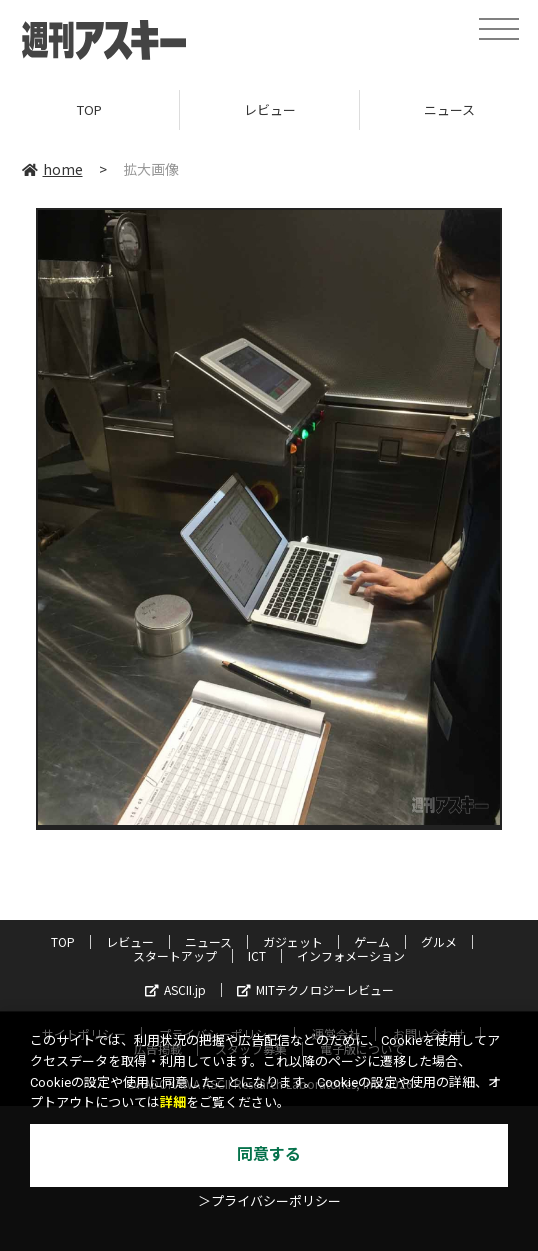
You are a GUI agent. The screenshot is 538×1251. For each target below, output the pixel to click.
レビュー (270, 109)
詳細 (173, 1102)
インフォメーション (351, 955)
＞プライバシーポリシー (269, 1201)
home (52, 169)
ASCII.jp (175, 989)
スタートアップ (175, 955)
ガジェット (293, 941)
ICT (257, 955)
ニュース (208, 941)
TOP (89, 109)
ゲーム (372, 941)
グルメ (439, 941)
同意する (269, 1154)
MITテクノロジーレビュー (315, 989)
